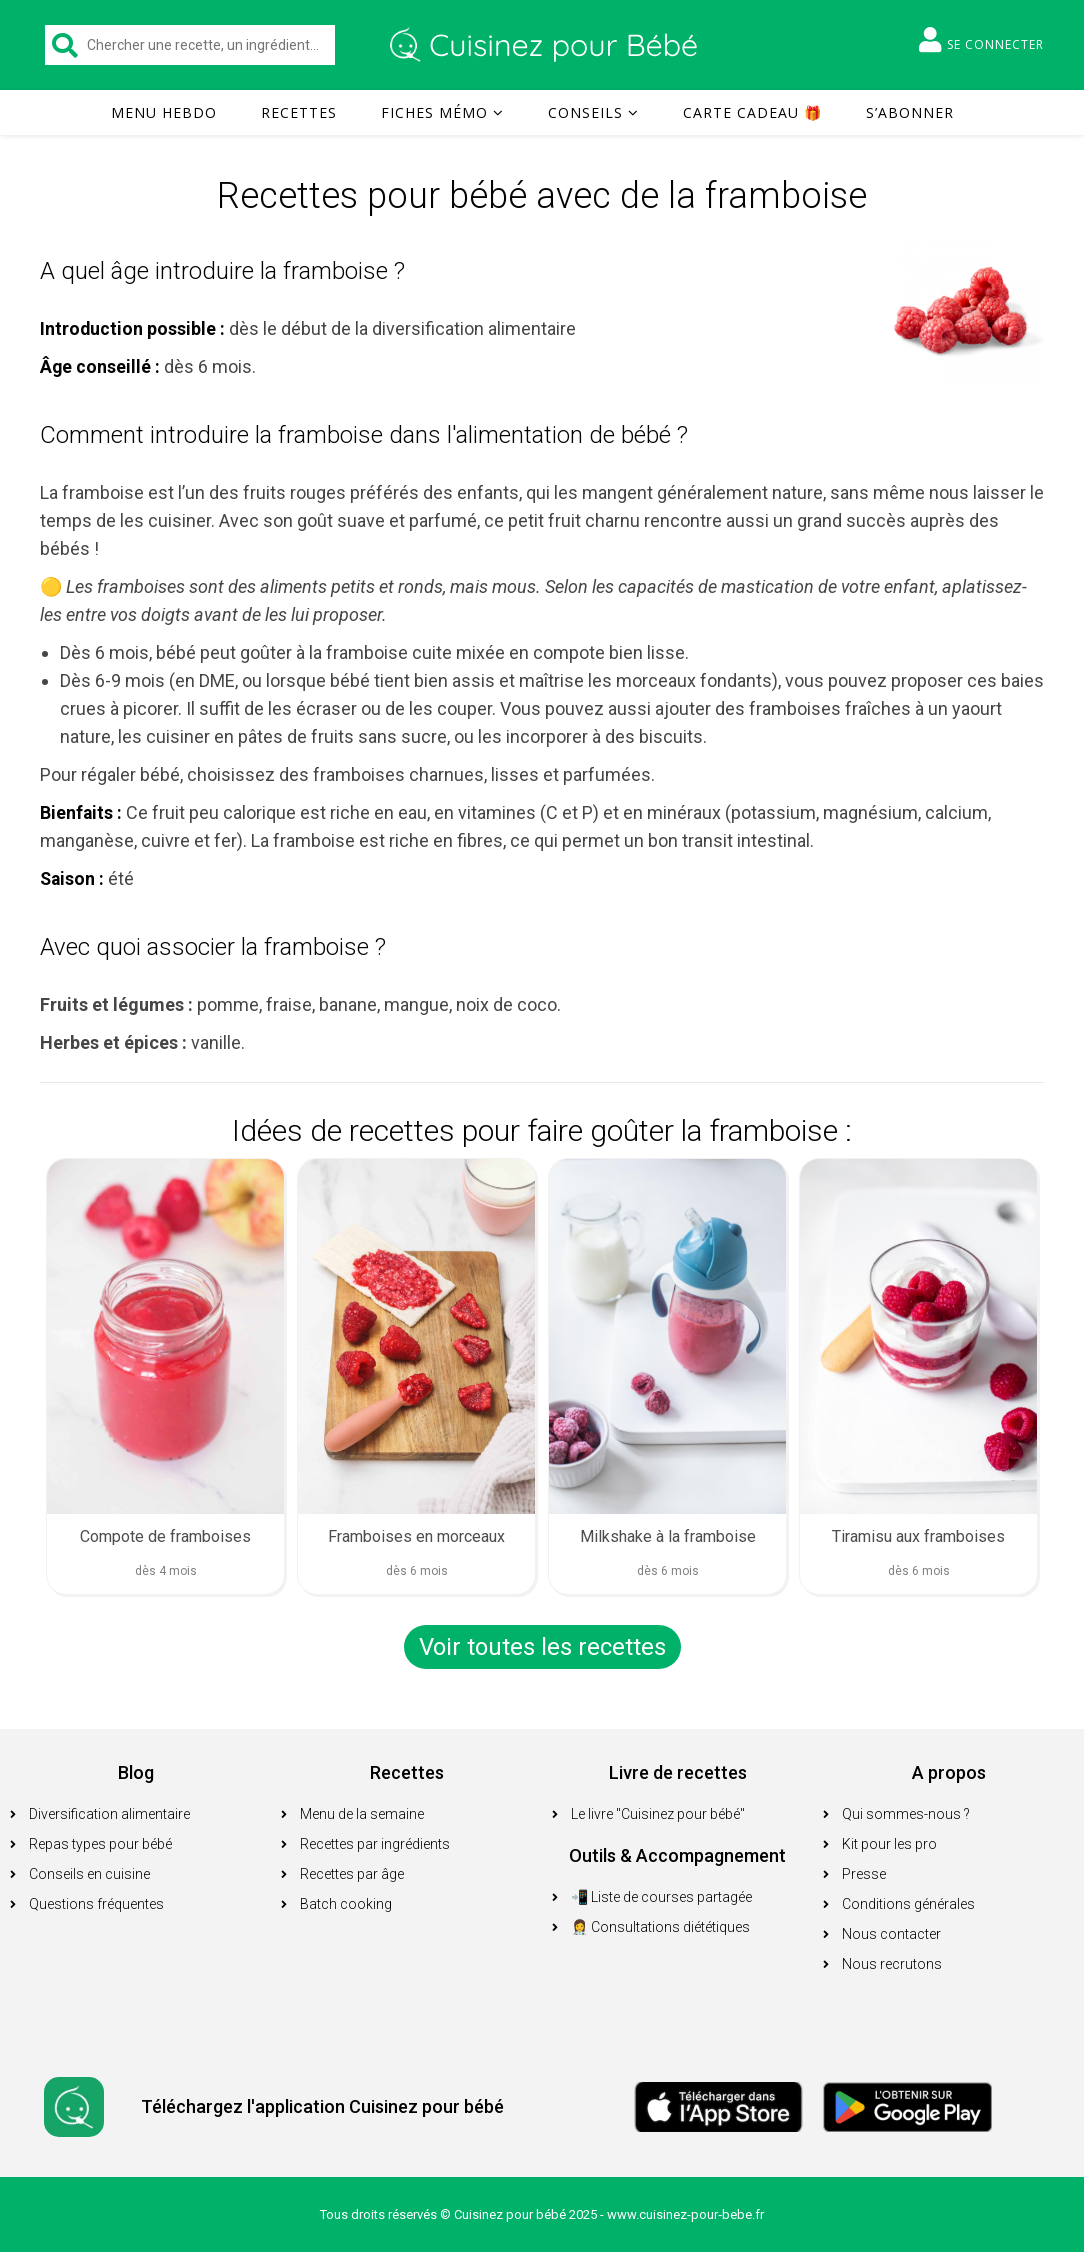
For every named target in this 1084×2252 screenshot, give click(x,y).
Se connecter (981, 40)
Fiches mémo (434, 112)
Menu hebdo (164, 112)
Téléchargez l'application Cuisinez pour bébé (322, 2106)
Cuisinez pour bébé (546, 45)
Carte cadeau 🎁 (752, 112)
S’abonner (910, 112)
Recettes (299, 112)
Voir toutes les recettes (542, 1647)
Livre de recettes (678, 1772)
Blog (136, 1772)
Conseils (585, 112)
